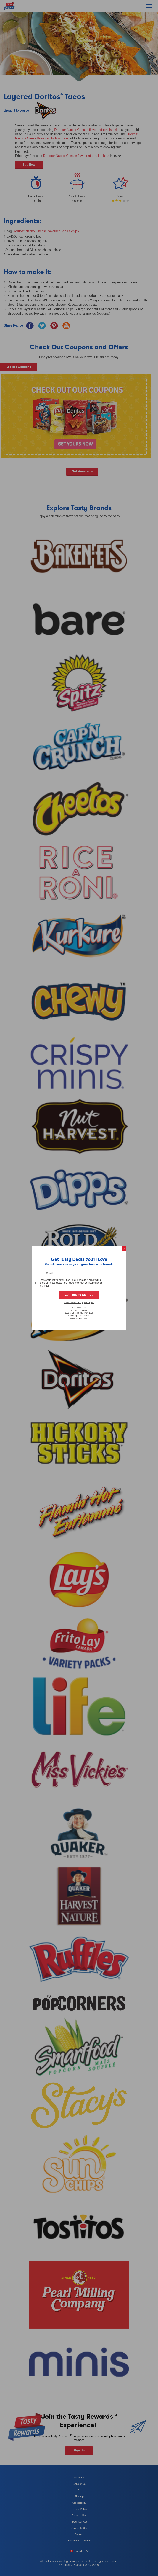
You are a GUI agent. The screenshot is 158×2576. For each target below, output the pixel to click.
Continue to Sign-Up (79, 1294)
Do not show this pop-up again (79, 1302)
